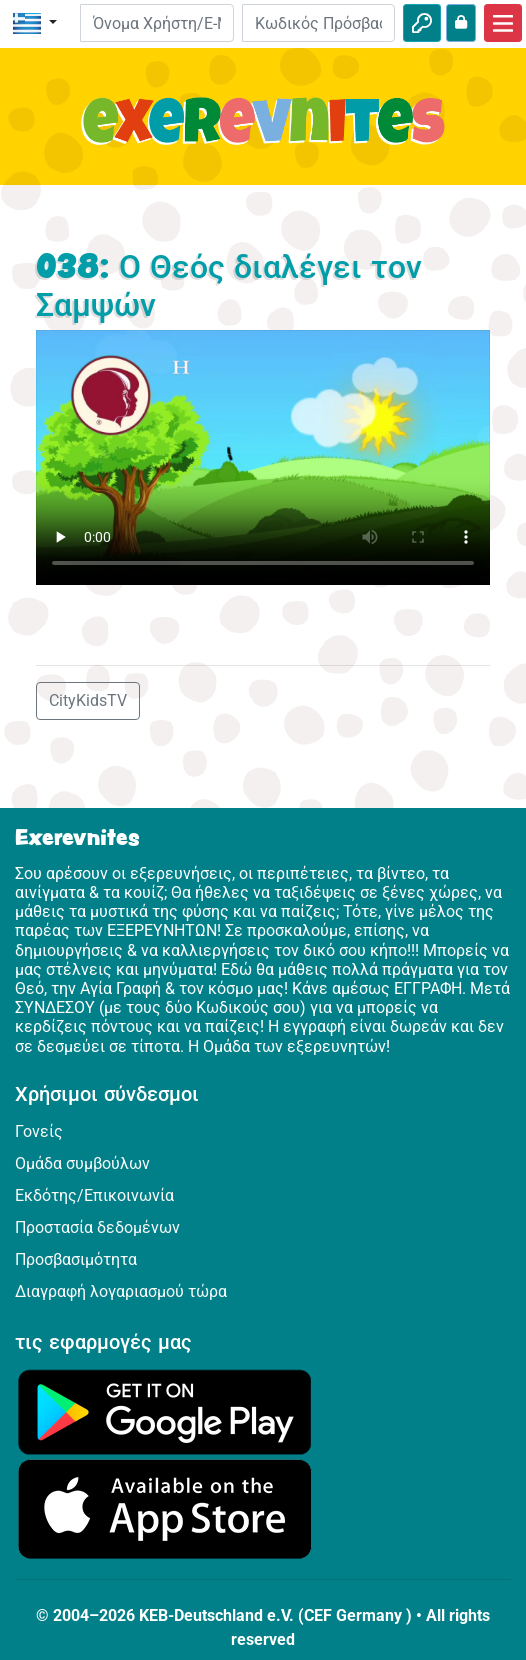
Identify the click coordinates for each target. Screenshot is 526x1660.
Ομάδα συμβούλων (82, 1163)
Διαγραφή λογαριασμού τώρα (121, 1291)
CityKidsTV (88, 700)
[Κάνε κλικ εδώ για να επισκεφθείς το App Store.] (165, 1508)
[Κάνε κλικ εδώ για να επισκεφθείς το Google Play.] (165, 1410)
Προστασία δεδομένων (97, 1227)
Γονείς (39, 1131)
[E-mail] (156, 23)
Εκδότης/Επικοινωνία (94, 1195)
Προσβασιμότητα (76, 1259)
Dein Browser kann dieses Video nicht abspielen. (263, 457)
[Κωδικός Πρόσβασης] (318, 23)
